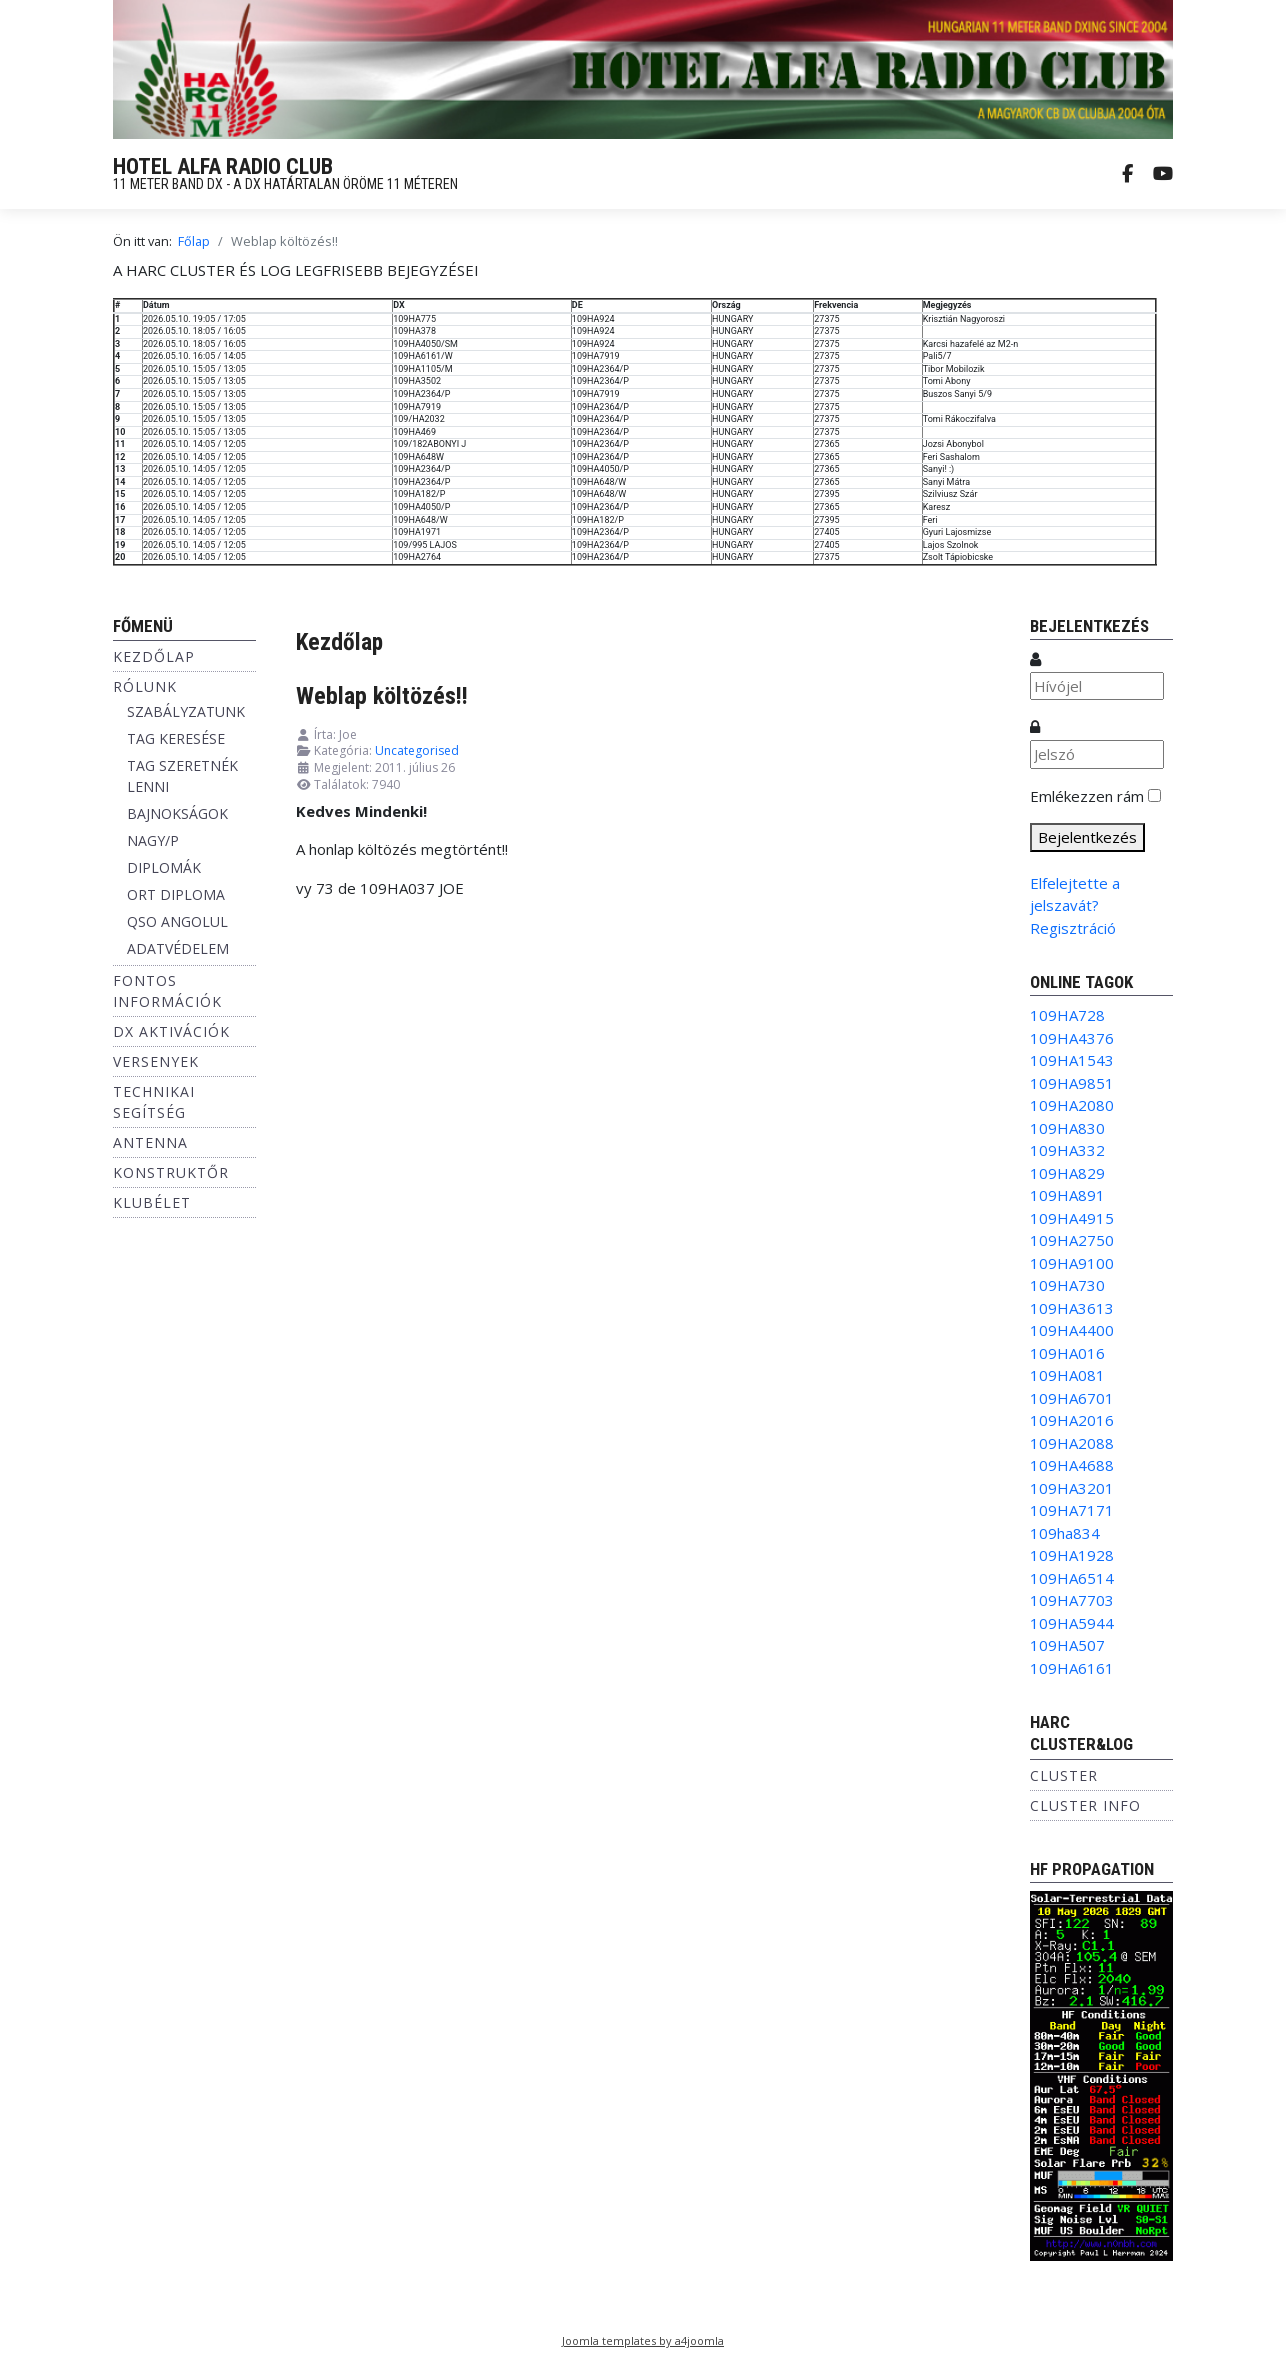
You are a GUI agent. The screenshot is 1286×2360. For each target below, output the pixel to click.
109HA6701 (1072, 1398)
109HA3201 (1072, 1488)
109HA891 (1067, 1195)
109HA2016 (1072, 1420)
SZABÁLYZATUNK (186, 711)
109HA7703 (1072, 1600)
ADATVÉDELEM (178, 948)
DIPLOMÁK (164, 867)
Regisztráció (1073, 928)
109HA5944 (1072, 1623)
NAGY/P (153, 840)
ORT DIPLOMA (176, 894)
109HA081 (1067, 1375)
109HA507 (1067, 1645)
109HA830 (1067, 1128)
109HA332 (1067, 1150)
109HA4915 (1072, 1218)
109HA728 (1067, 1015)
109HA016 (1067, 1353)
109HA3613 (1072, 1308)
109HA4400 (1072, 1330)
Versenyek (156, 1061)
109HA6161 (1072, 1668)
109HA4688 (1072, 1465)
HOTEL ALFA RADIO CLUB (223, 166)
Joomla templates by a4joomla (643, 2340)
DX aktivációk (171, 1031)
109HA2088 (1072, 1443)
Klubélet (152, 1202)
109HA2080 (1072, 1105)
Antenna (150, 1142)
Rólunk (145, 686)
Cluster (1064, 1775)
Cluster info (1085, 1805)
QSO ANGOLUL (177, 921)
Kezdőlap (154, 656)
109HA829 (1067, 1173)
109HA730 (1067, 1285)
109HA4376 (1072, 1038)
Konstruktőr (171, 1172)
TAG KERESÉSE (176, 738)
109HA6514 (1072, 1578)
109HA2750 (1072, 1240)
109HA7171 (1072, 1510)
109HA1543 (1072, 1060)
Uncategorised (417, 750)
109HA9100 (1072, 1263)
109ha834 (1065, 1533)
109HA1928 (1072, 1555)
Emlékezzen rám (1087, 796)
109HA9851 (1072, 1083)
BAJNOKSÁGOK (177, 813)
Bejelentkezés (1087, 837)
